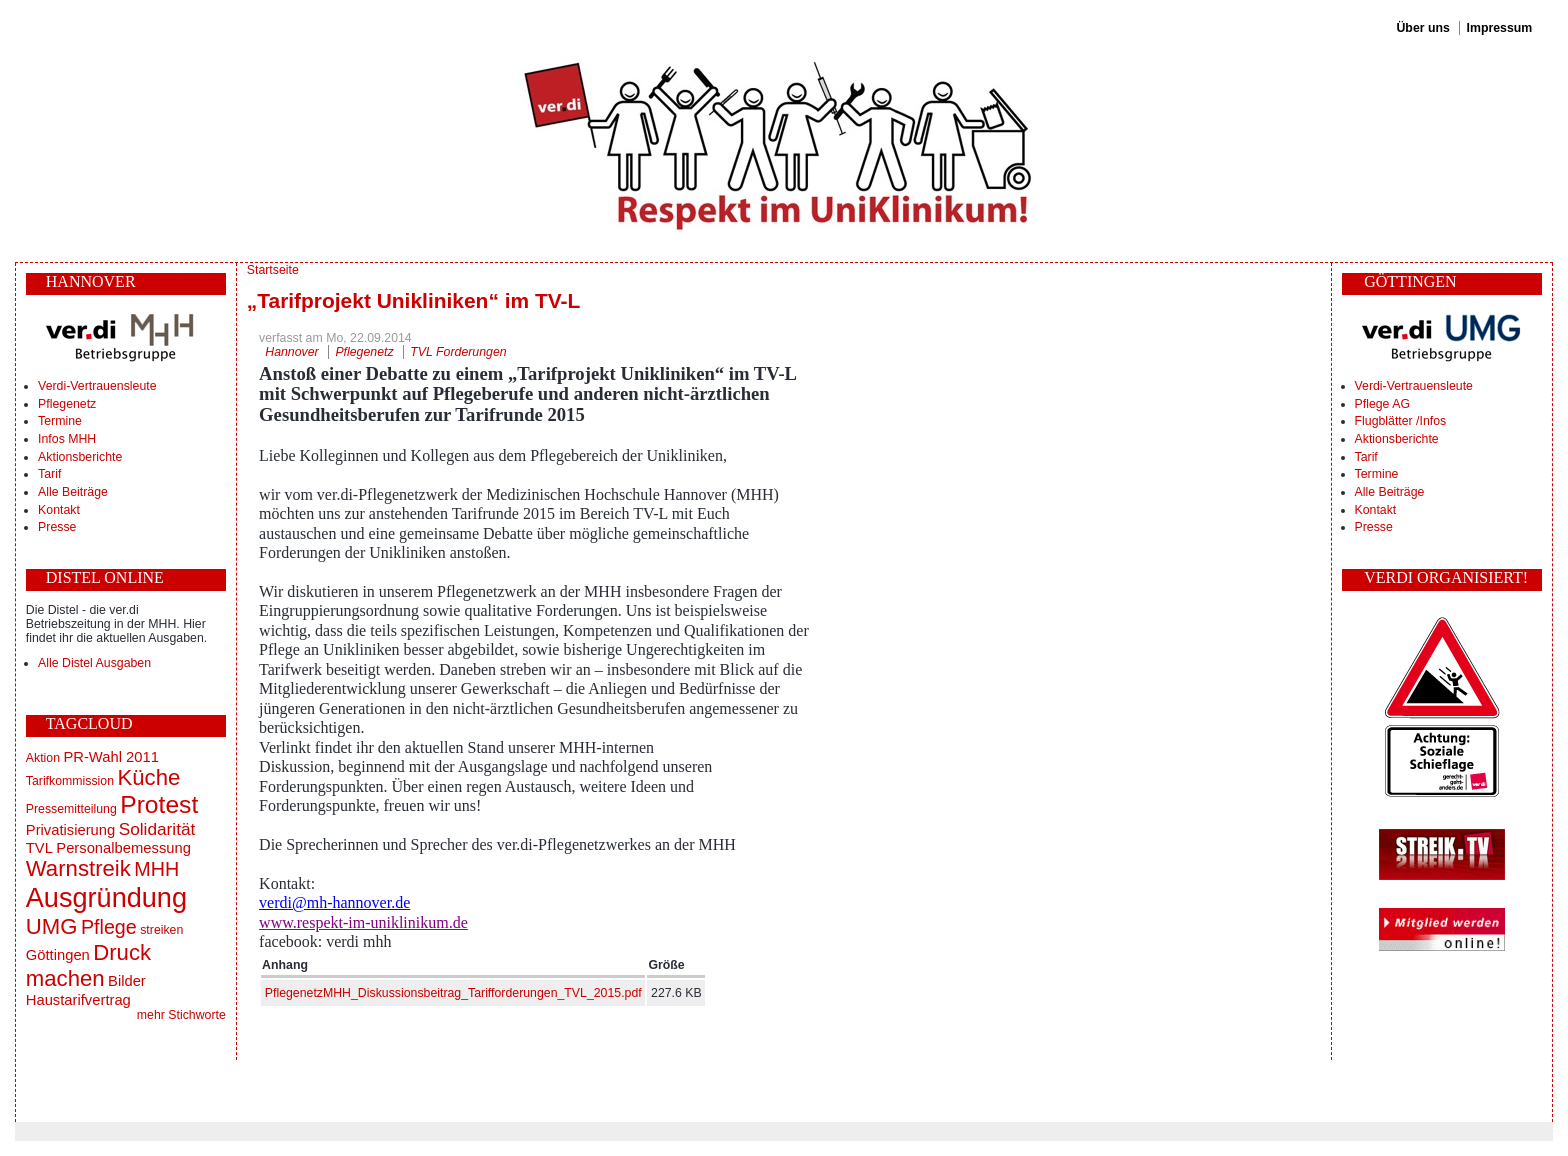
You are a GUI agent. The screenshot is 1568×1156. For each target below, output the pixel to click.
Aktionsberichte (80, 457)
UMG (52, 926)
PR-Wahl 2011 (110, 757)
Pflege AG (1382, 404)
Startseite (273, 270)
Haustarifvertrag (78, 1000)
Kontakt (59, 510)
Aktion (43, 758)
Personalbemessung (123, 848)
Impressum (1500, 28)
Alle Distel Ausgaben (94, 663)
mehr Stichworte (181, 1015)
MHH (156, 869)
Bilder (127, 981)
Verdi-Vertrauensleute (97, 386)
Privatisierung (70, 830)
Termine (60, 421)
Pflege (109, 927)
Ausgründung (106, 897)
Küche (148, 777)
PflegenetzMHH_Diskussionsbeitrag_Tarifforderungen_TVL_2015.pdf (453, 993)
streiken (161, 930)
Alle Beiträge (73, 492)
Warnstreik (78, 868)
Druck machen (88, 965)
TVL (39, 848)
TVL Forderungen (458, 352)
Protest (159, 804)
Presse (57, 527)
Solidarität (157, 829)
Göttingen (58, 955)
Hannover (291, 352)
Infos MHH (67, 439)
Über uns (1422, 28)
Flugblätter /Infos (1401, 421)
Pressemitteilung (71, 809)
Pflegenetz (67, 404)
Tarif (49, 474)
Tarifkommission (70, 781)
